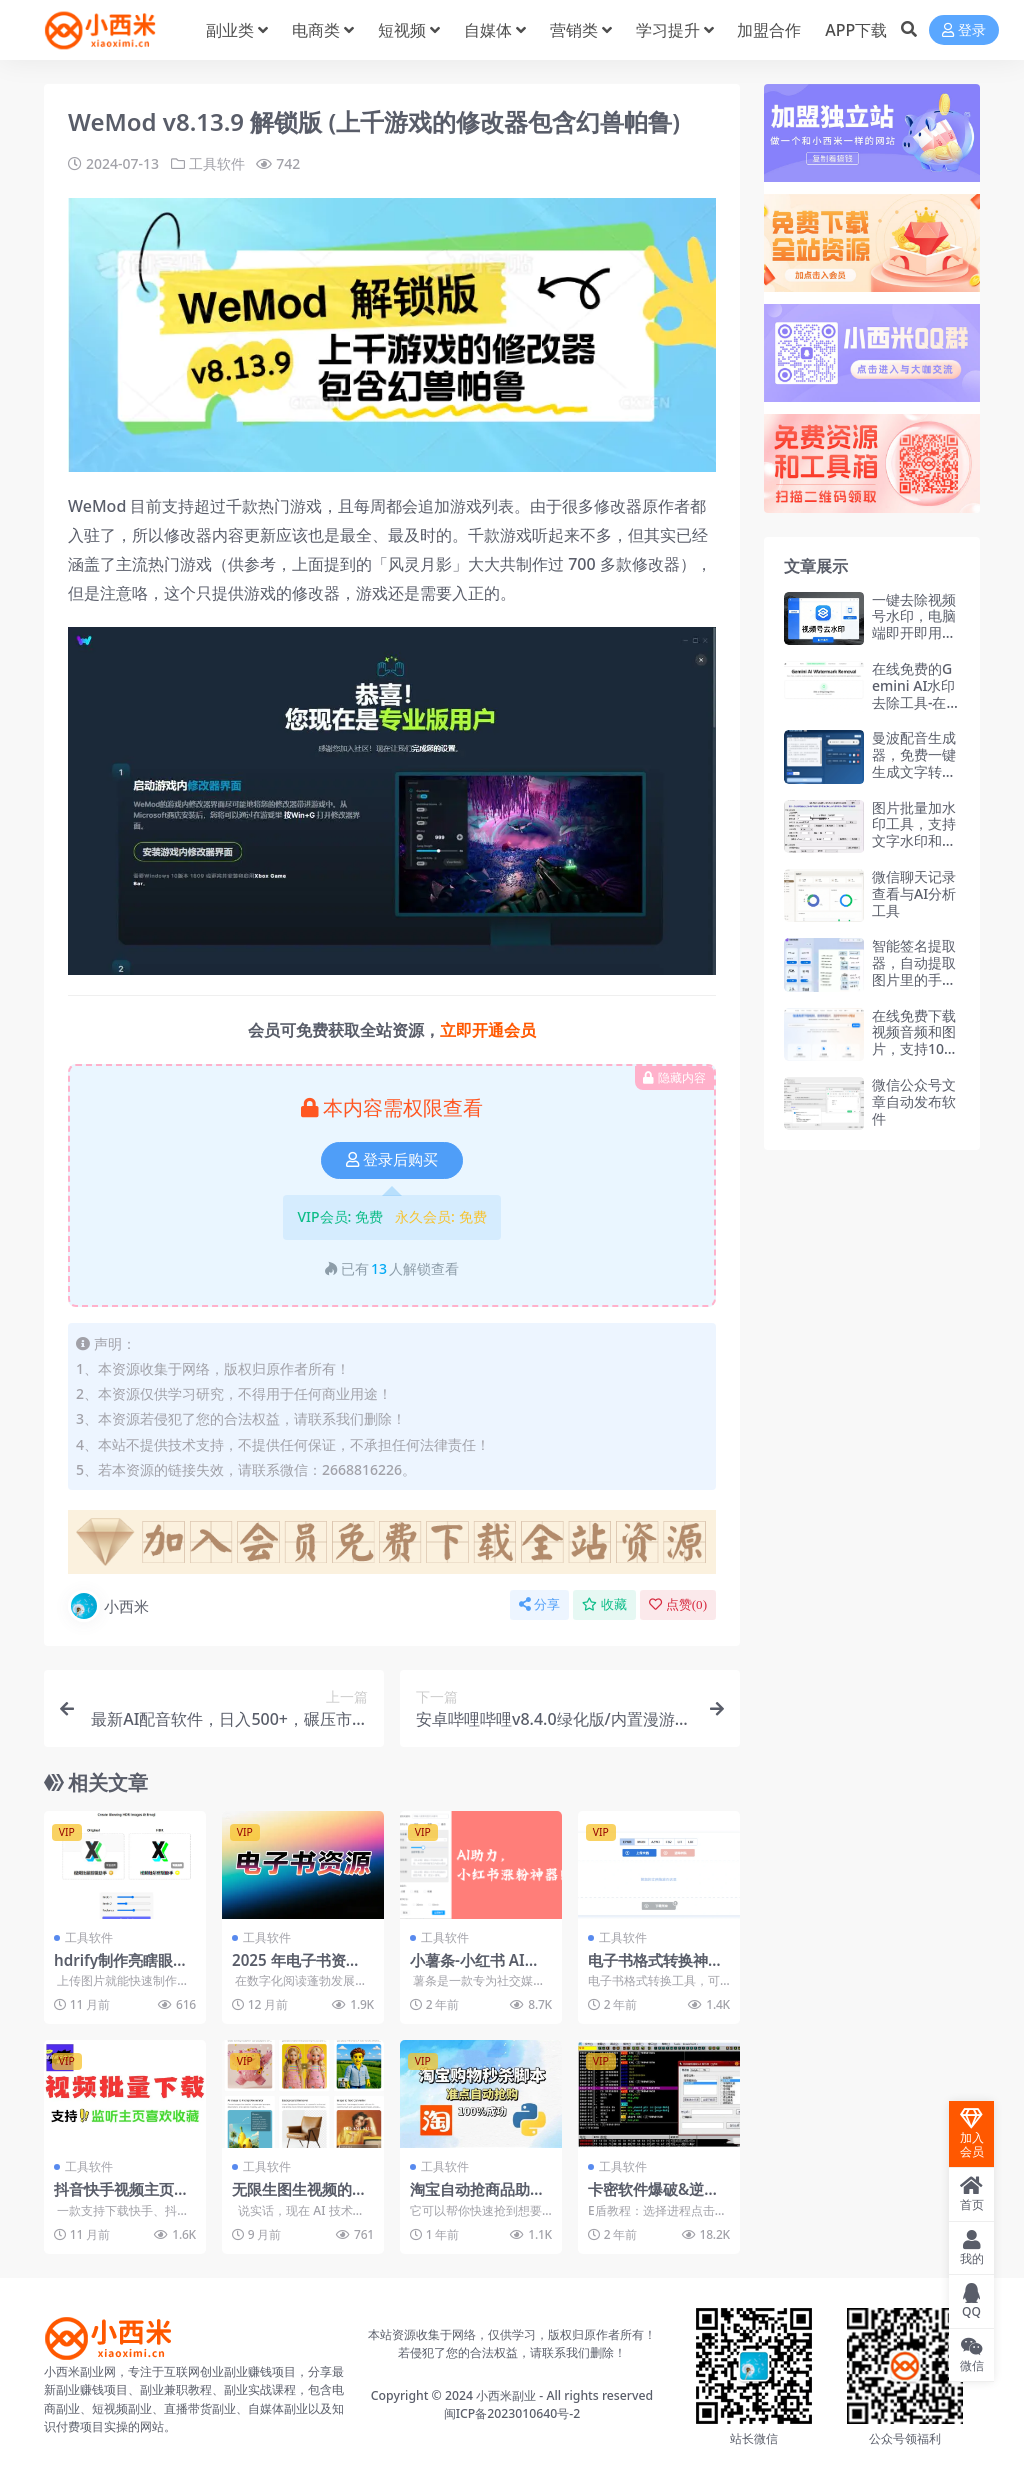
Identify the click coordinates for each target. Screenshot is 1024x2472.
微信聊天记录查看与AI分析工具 (914, 893)
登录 (964, 30)
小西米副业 (506, 2395)
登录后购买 (392, 1160)
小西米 (108, 1606)
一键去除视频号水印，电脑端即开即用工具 (914, 624)
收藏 (604, 1604)
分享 (539, 1604)
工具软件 (217, 163)
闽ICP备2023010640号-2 (512, 2413)
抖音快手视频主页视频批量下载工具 (121, 2198)
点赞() (678, 1604)
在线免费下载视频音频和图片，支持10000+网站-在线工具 (914, 1049)
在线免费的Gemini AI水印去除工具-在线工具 (913, 693)
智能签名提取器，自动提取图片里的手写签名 (914, 970)
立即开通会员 (488, 1030)
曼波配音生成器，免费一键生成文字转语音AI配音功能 (914, 762)
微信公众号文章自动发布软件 (914, 1101)
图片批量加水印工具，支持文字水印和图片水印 (914, 832)
